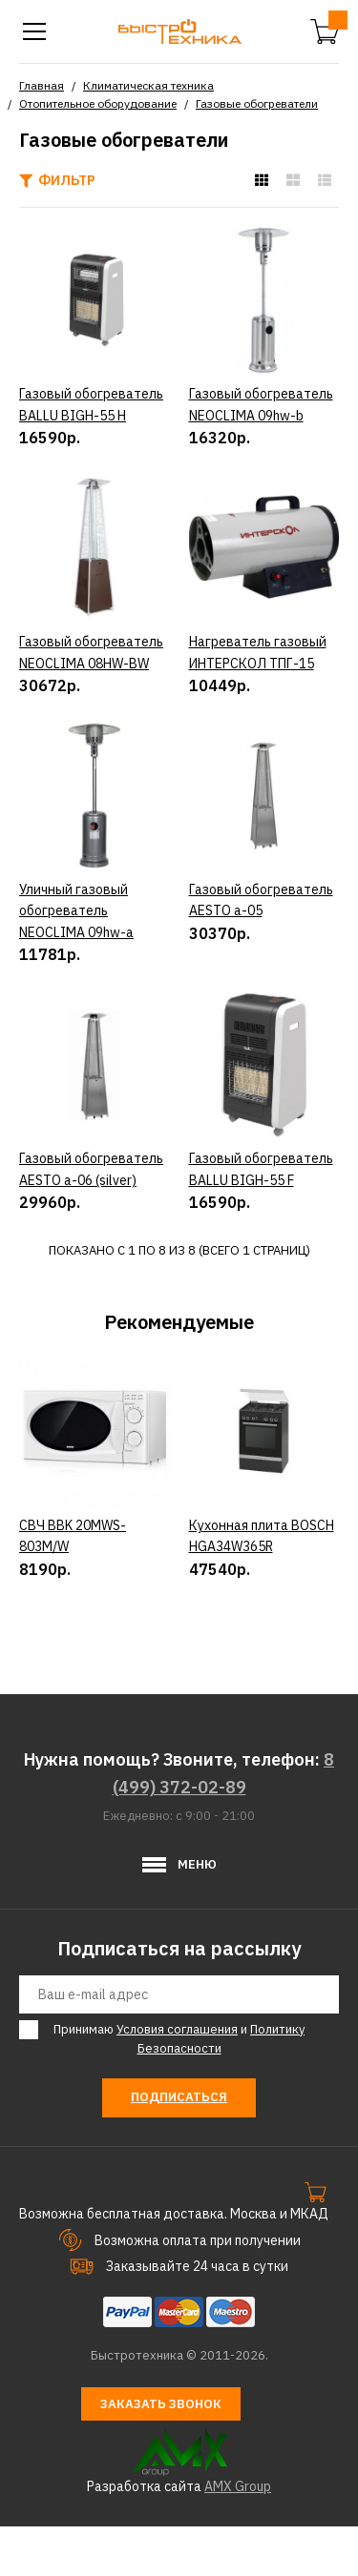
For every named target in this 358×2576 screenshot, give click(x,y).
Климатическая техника (148, 85)
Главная (41, 85)
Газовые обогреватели (257, 103)
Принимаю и (176, 2088)
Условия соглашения (177, 2079)
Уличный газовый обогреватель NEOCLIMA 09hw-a (76, 911)
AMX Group (237, 2536)
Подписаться (179, 2147)
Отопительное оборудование (98, 103)
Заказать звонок (160, 2454)
